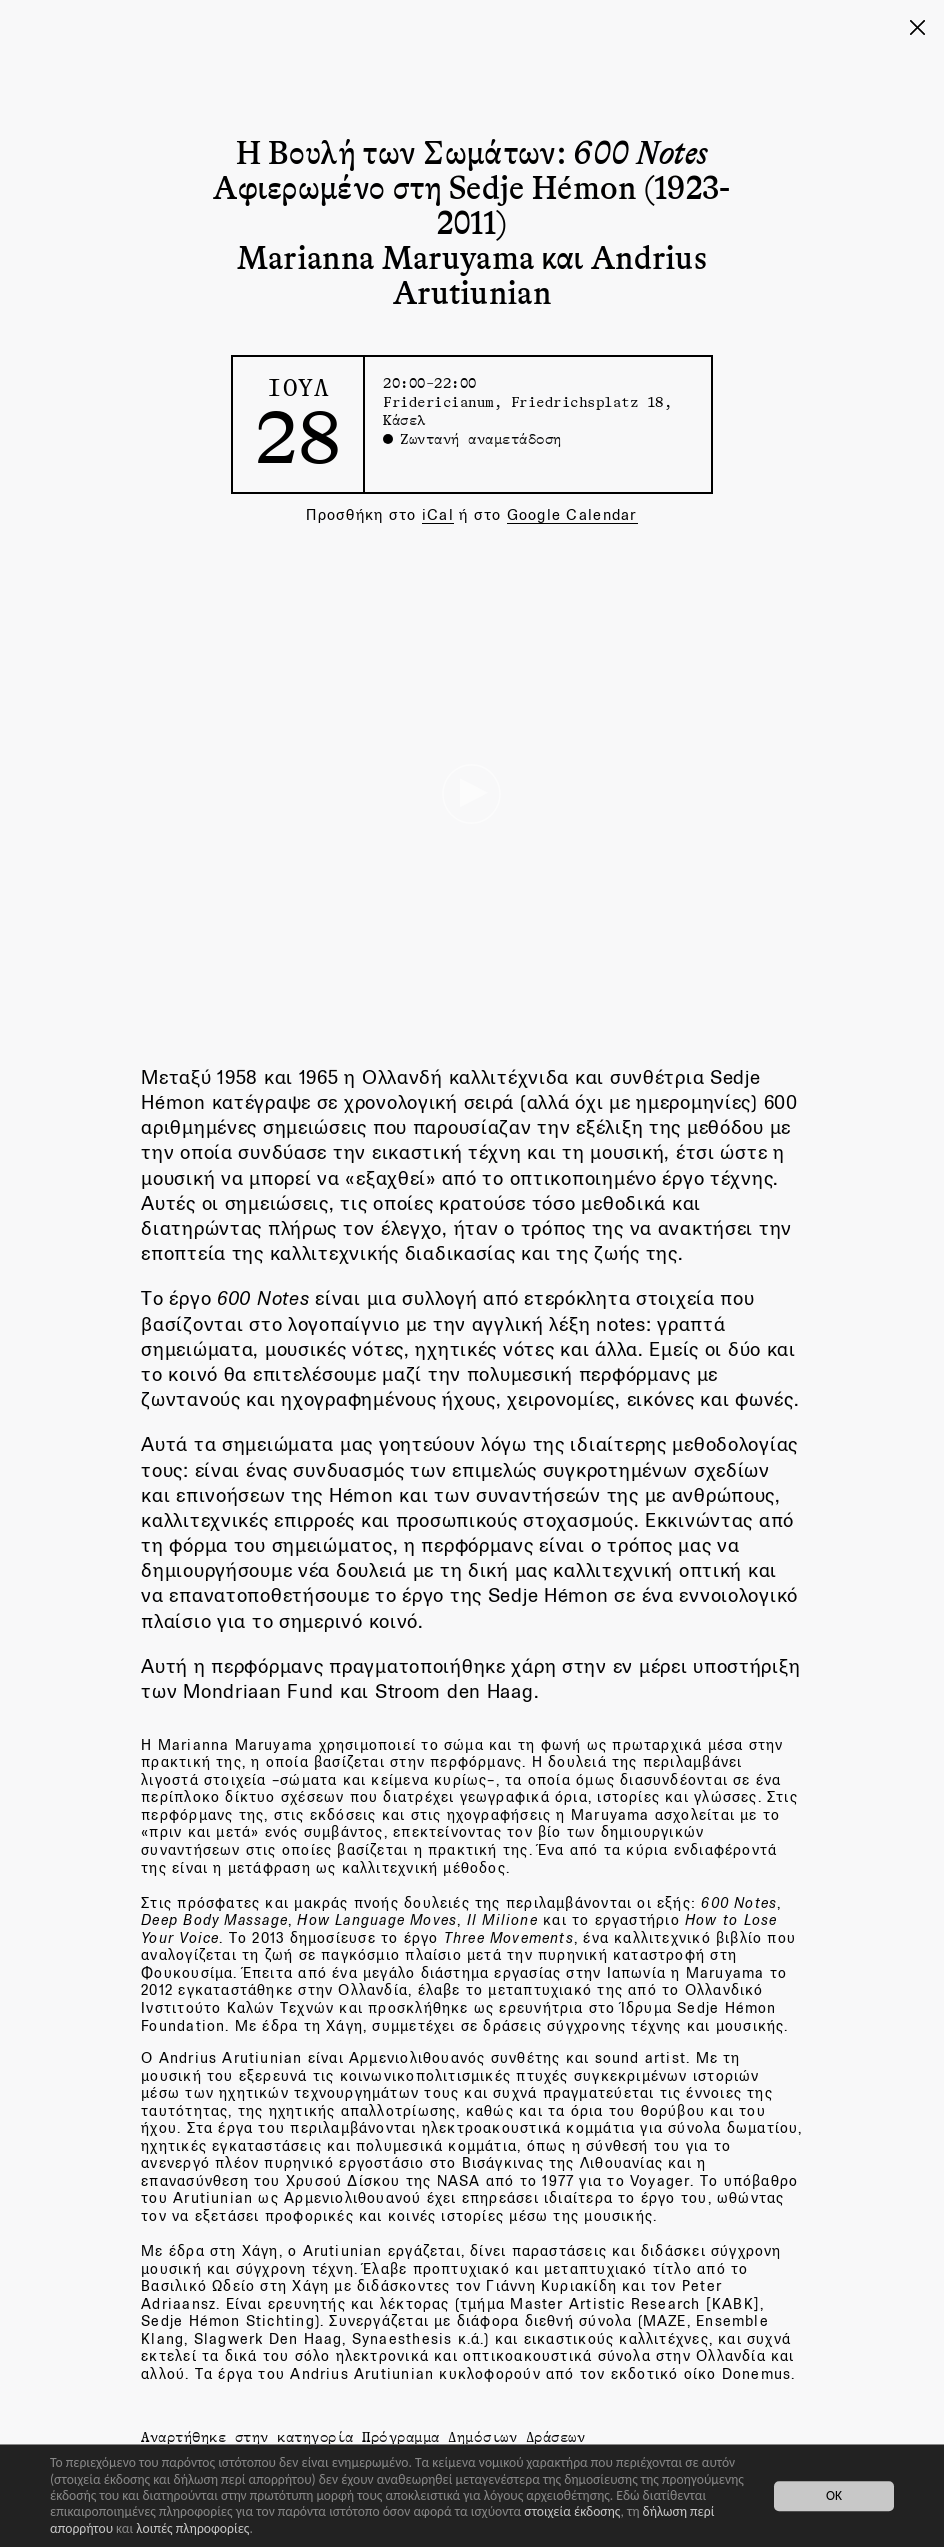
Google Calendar (572, 514)
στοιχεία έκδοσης (572, 2511)
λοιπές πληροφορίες (192, 2528)
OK (834, 2495)
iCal (438, 514)
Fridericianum (438, 401)
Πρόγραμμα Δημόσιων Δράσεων (473, 2436)
